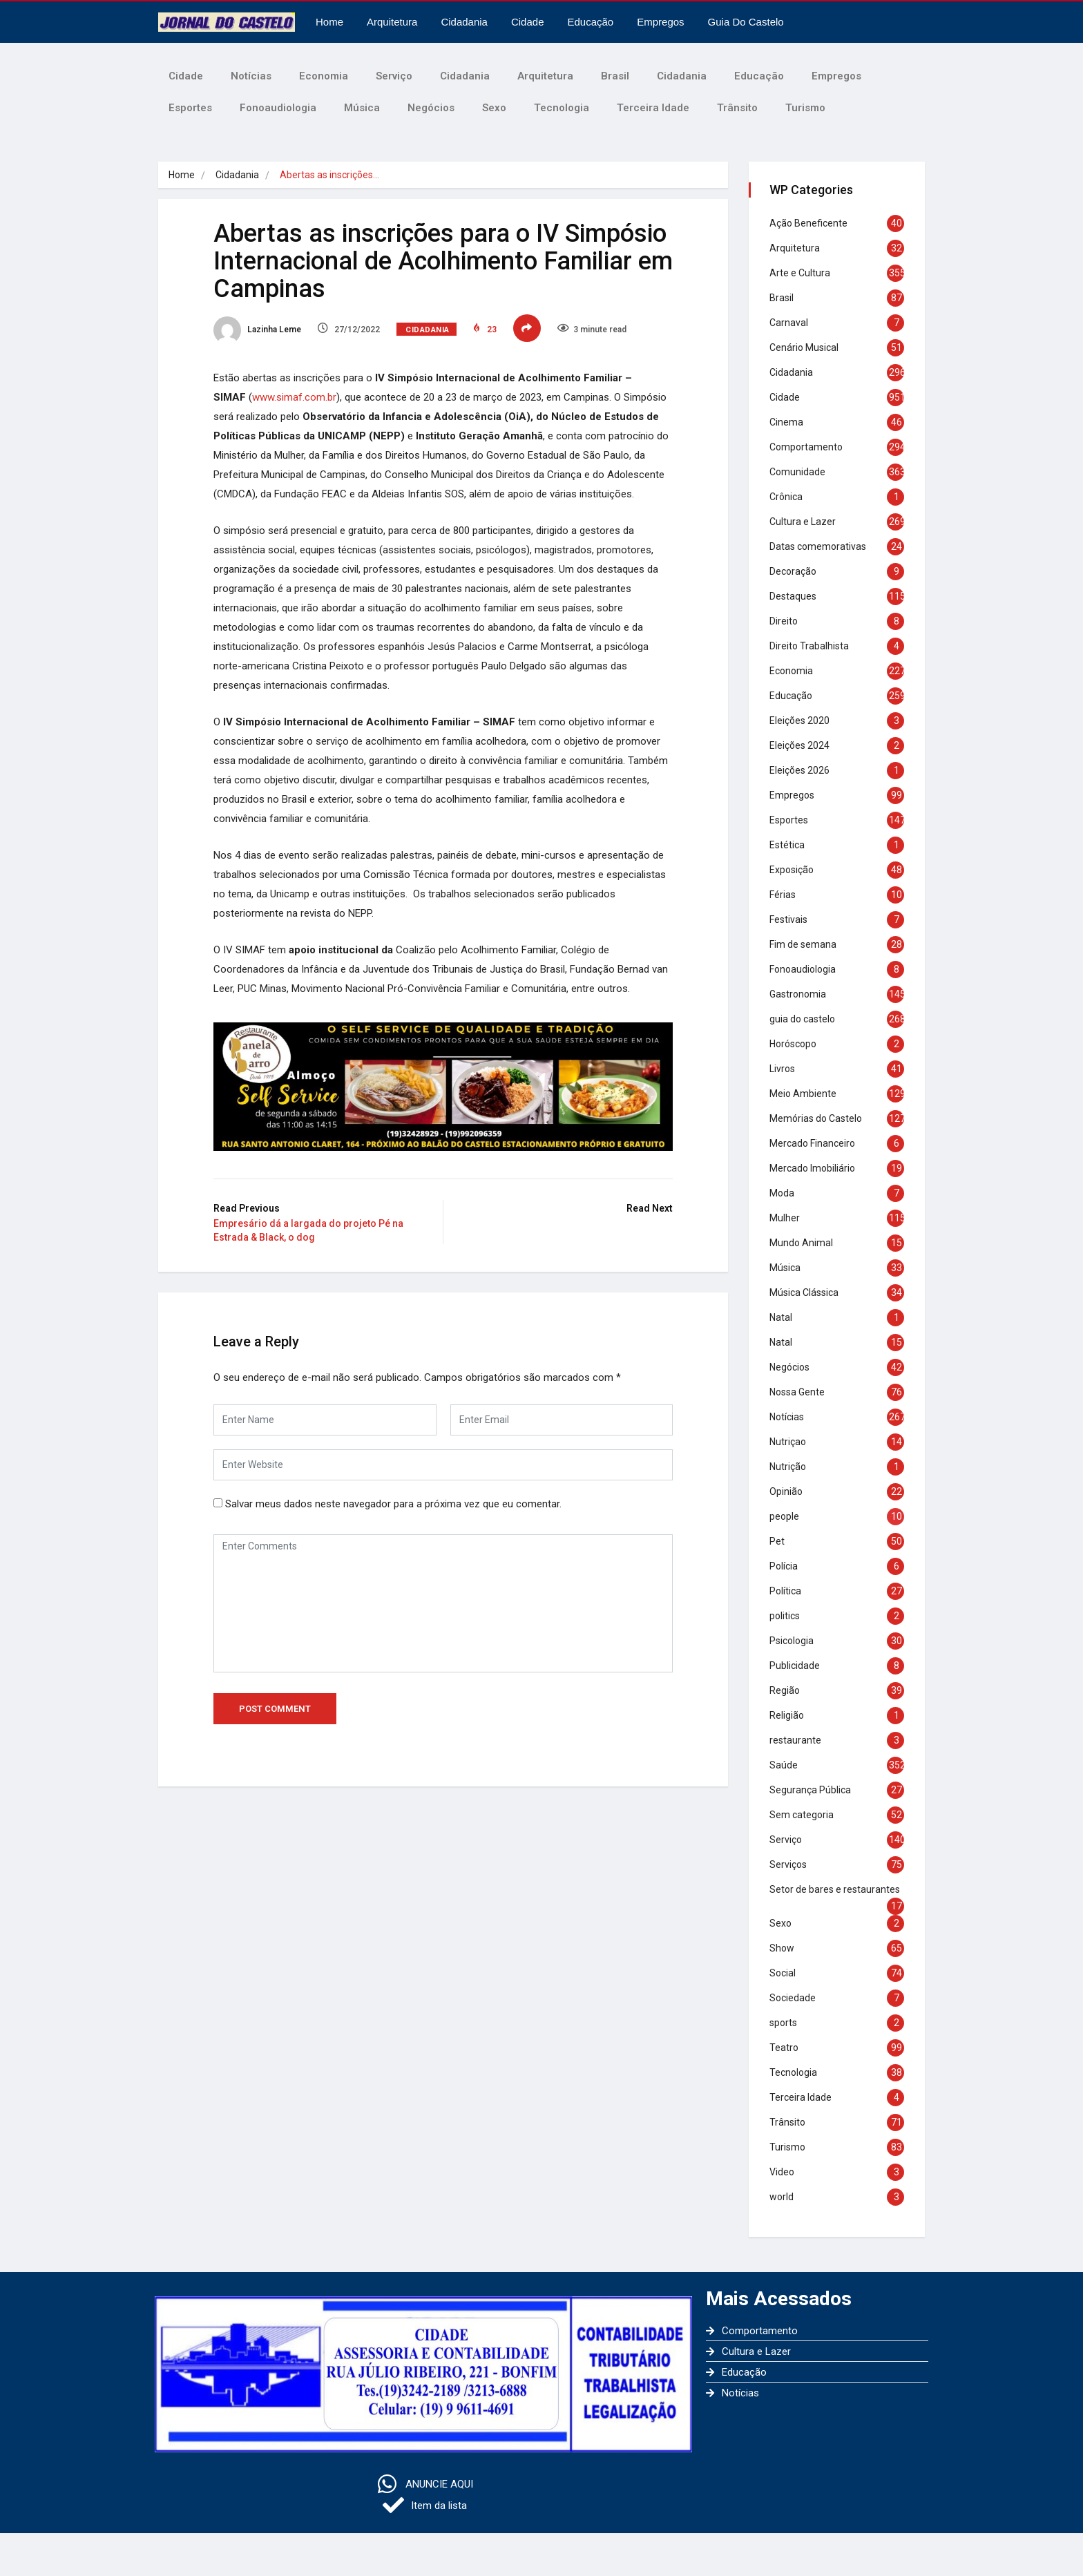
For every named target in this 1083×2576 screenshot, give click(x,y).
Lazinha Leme (257, 329)
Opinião (786, 1491)
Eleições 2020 (799, 720)
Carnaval (788, 322)
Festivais (788, 919)
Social (782, 1972)
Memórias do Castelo (815, 1118)
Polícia (783, 1566)
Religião (786, 1715)
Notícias (251, 76)
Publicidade (794, 1665)
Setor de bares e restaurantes (834, 1889)
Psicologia (791, 1640)
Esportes (190, 108)
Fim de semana (802, 944)
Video (781, 2171)
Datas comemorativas (817, 546)
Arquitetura (392, 22)
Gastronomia (797, 994)
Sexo (494, 108)
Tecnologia (561, 108)
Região (784, 1690)
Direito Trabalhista (809, 645)
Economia (323, 76)
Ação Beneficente (808, 223)
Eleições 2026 (799, 770)
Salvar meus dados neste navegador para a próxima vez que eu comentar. (393, 1504)
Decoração (792, 571)
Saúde (783, 1765)
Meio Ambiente (802, 1093)
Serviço (394, 76)
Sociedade (792, 1997)
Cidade (527, 22)
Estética (787, 844)
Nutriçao (787, 1441)
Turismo (805, 108)
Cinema (786, 422)
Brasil (615, 76)
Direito (783, 621)
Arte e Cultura (799, 272)
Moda (781, 1193)
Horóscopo (792, 1043)
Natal (780, 1317)
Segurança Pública (810, 1789)
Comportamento (806, 446)
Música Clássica (803, 1292)
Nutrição (787, 1466)
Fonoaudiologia (278, 108)
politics (784, 1615)
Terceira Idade (653, 108)
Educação (591, 22)
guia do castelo (802, 1018)
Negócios (431, 108)
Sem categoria (801, 1814)
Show (781, 1948)
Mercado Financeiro (812, 1143)
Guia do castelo (746, 22)
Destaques (792, 596)
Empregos (660, 22)
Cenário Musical (803, 347)
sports (783, 2022)
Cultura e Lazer (802, 521)
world (781, 2196)
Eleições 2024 (799, 745)
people (784, 1516)
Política (785, 1590)
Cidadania (464, 22)
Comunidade (797, 471)
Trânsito (737, 108)
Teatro (783, 2047)
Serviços (788, 1864)
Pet (777, 1541)
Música (362, 108)
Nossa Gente (797, 1391)
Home (329, 22)
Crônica (786, 496)
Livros (782, 1068)
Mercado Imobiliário (812, 1168)
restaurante (795, 1740)
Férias (782, 894)
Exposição (791, 869)
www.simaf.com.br (294, 397)
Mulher (784, 1217)
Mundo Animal (801, 1242)
